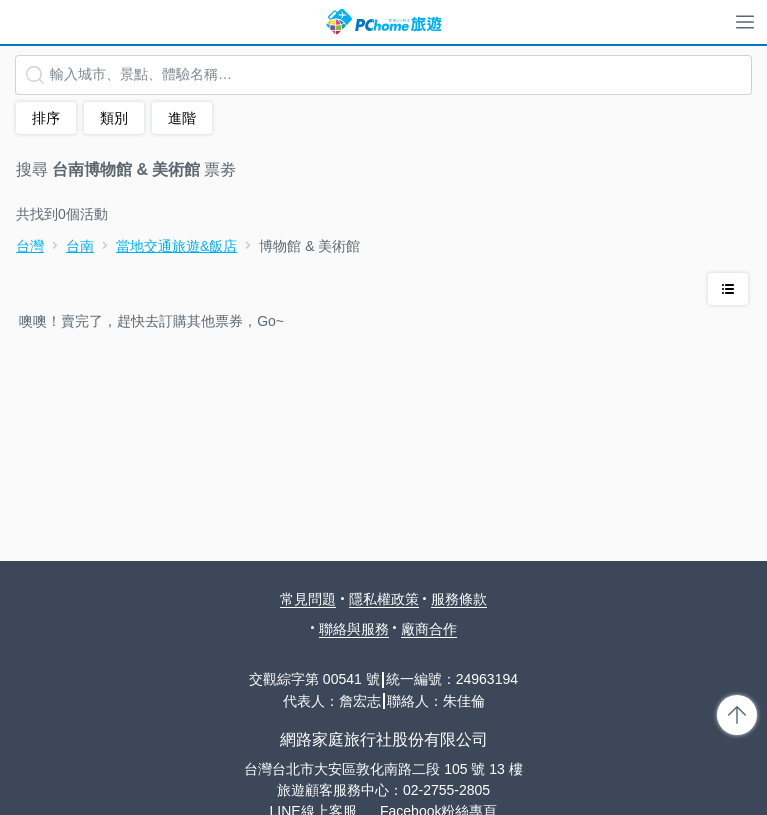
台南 (80, 246)
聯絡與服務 (354, 629)
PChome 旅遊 (384, 22)
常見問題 (308, 599)
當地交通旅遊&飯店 (176, 246)
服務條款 (459, 599)
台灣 (30, 246)
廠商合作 (429, 629)
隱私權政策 (384, 599)
